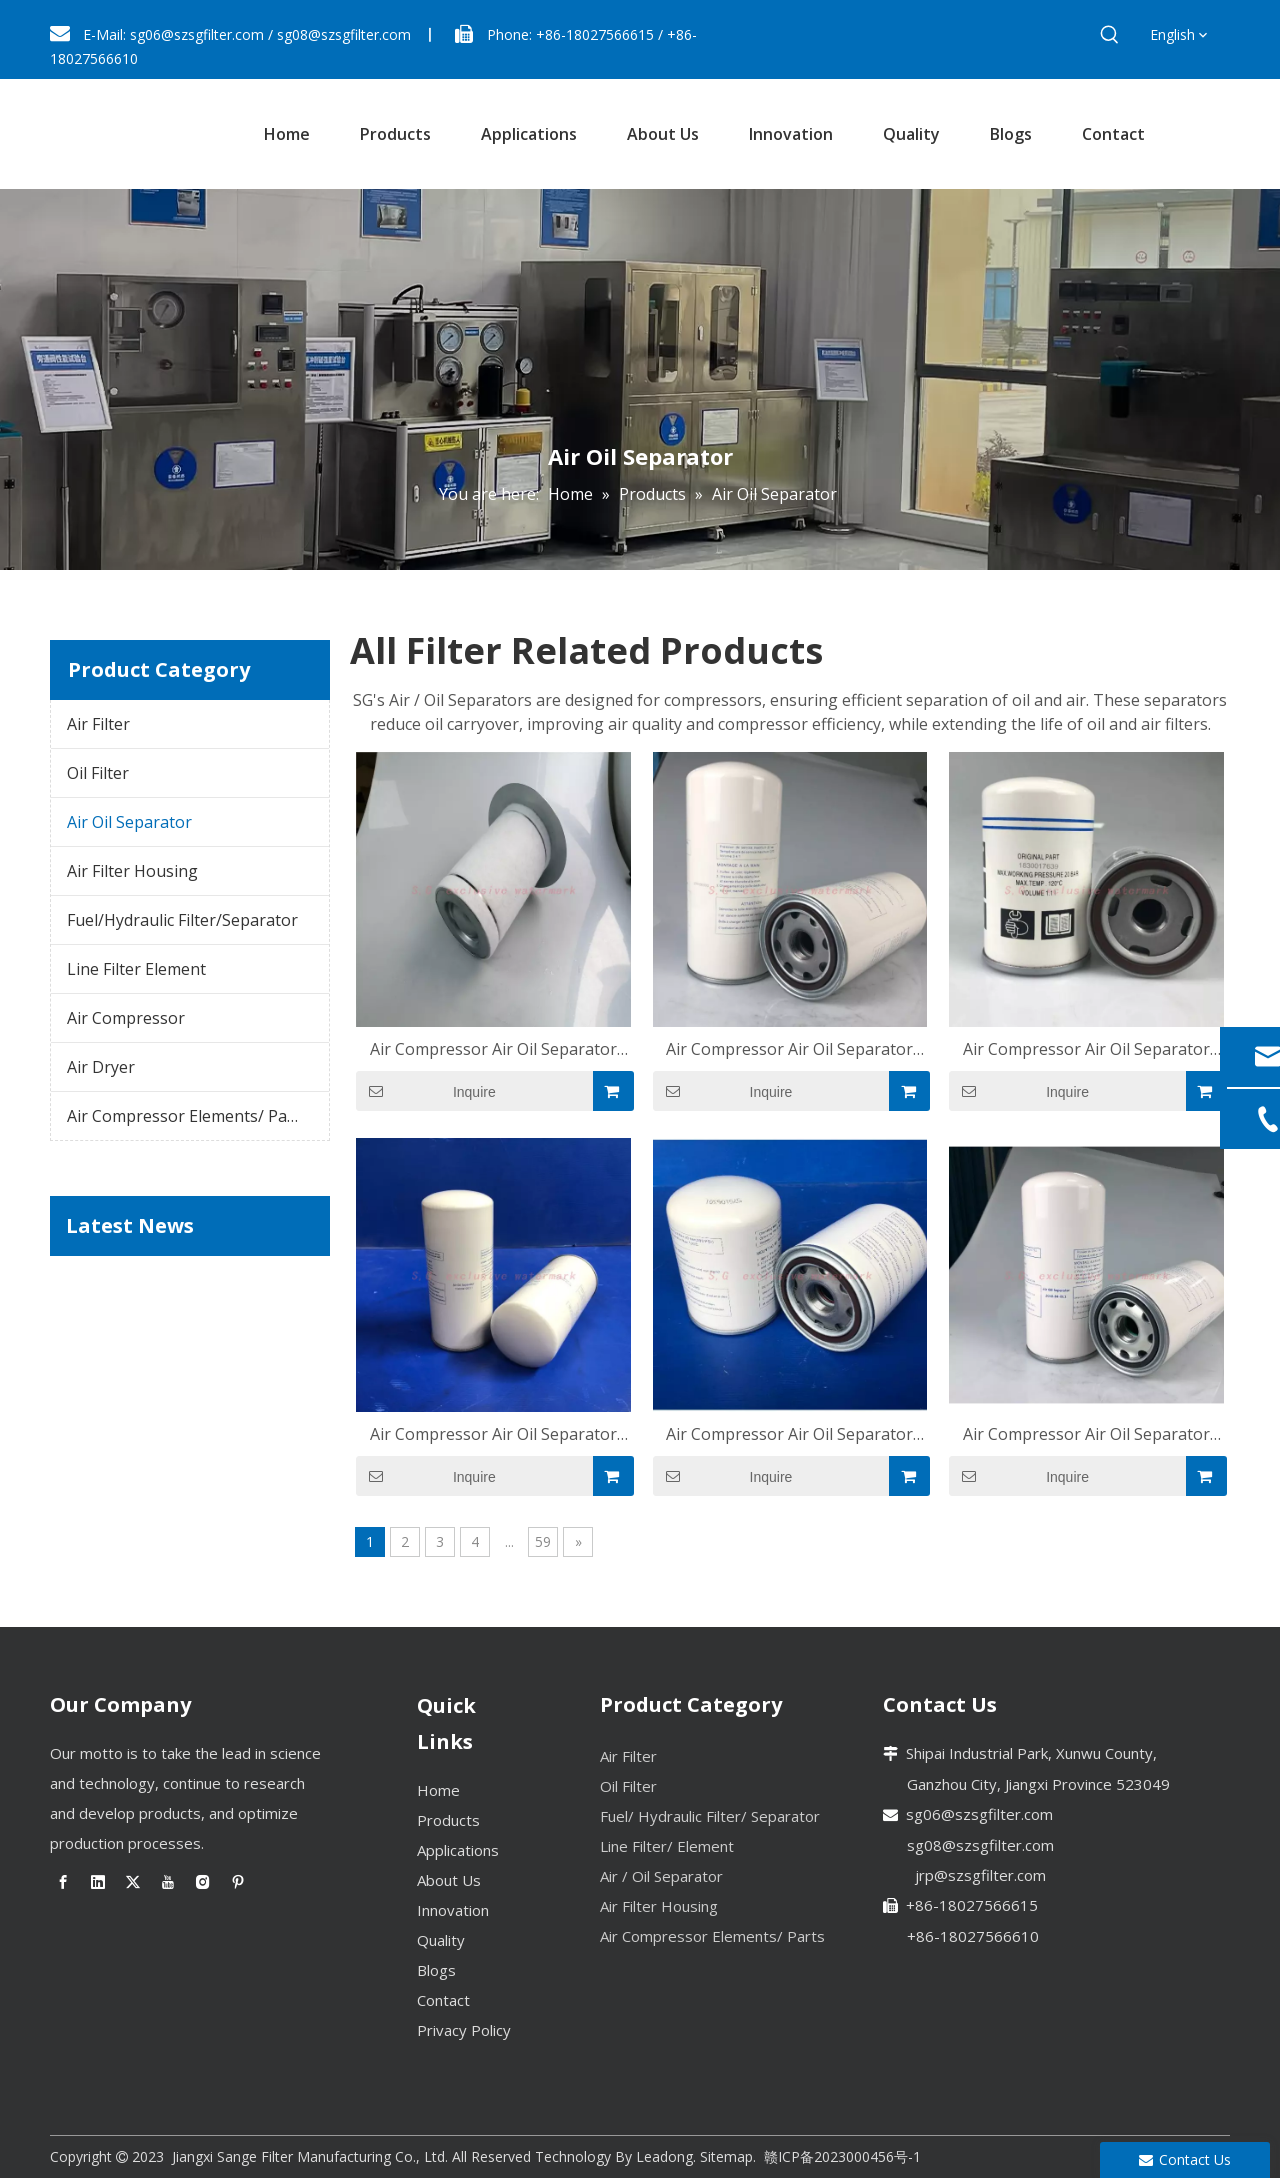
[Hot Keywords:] (1110, 35)
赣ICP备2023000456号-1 (842, 2156)
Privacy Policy (464, 2030)
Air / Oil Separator (661, 1876)
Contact (443, 2000)
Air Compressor (126, 1018)
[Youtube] (168, 1881)
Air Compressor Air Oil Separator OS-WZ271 (1086, 1049)
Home (438, 1790)
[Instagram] (203, 1881)
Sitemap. (728, 2156)
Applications (458, 1850)
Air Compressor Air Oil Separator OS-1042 (493, 1049)
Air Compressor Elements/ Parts (187, 1116)
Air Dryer (101, 1067)
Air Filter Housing (132, 871)
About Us (449, 1880)
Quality (441, 1940)
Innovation (453, 1910)
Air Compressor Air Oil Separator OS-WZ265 (789, 1434)
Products (448, 1820)
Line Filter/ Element (667, 1846)
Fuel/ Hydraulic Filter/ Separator (710, 1816)
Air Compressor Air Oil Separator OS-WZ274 (789, 1049)
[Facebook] (63, 1881)
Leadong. (666, 2156)
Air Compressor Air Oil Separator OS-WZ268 (493, 1434)
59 (543, 1541)
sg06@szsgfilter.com (197, 34)
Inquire (426, 1091)
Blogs (436, 1970)
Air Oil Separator (129, 822)
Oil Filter (98, 773)
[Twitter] (133, 1881)
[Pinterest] (238, 1881)
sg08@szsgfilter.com (344, 34)
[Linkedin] (98, 1881)
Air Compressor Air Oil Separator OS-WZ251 (1086, 1434)
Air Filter (98, 724)
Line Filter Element (136, 969)
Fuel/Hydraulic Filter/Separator (182, 920)
